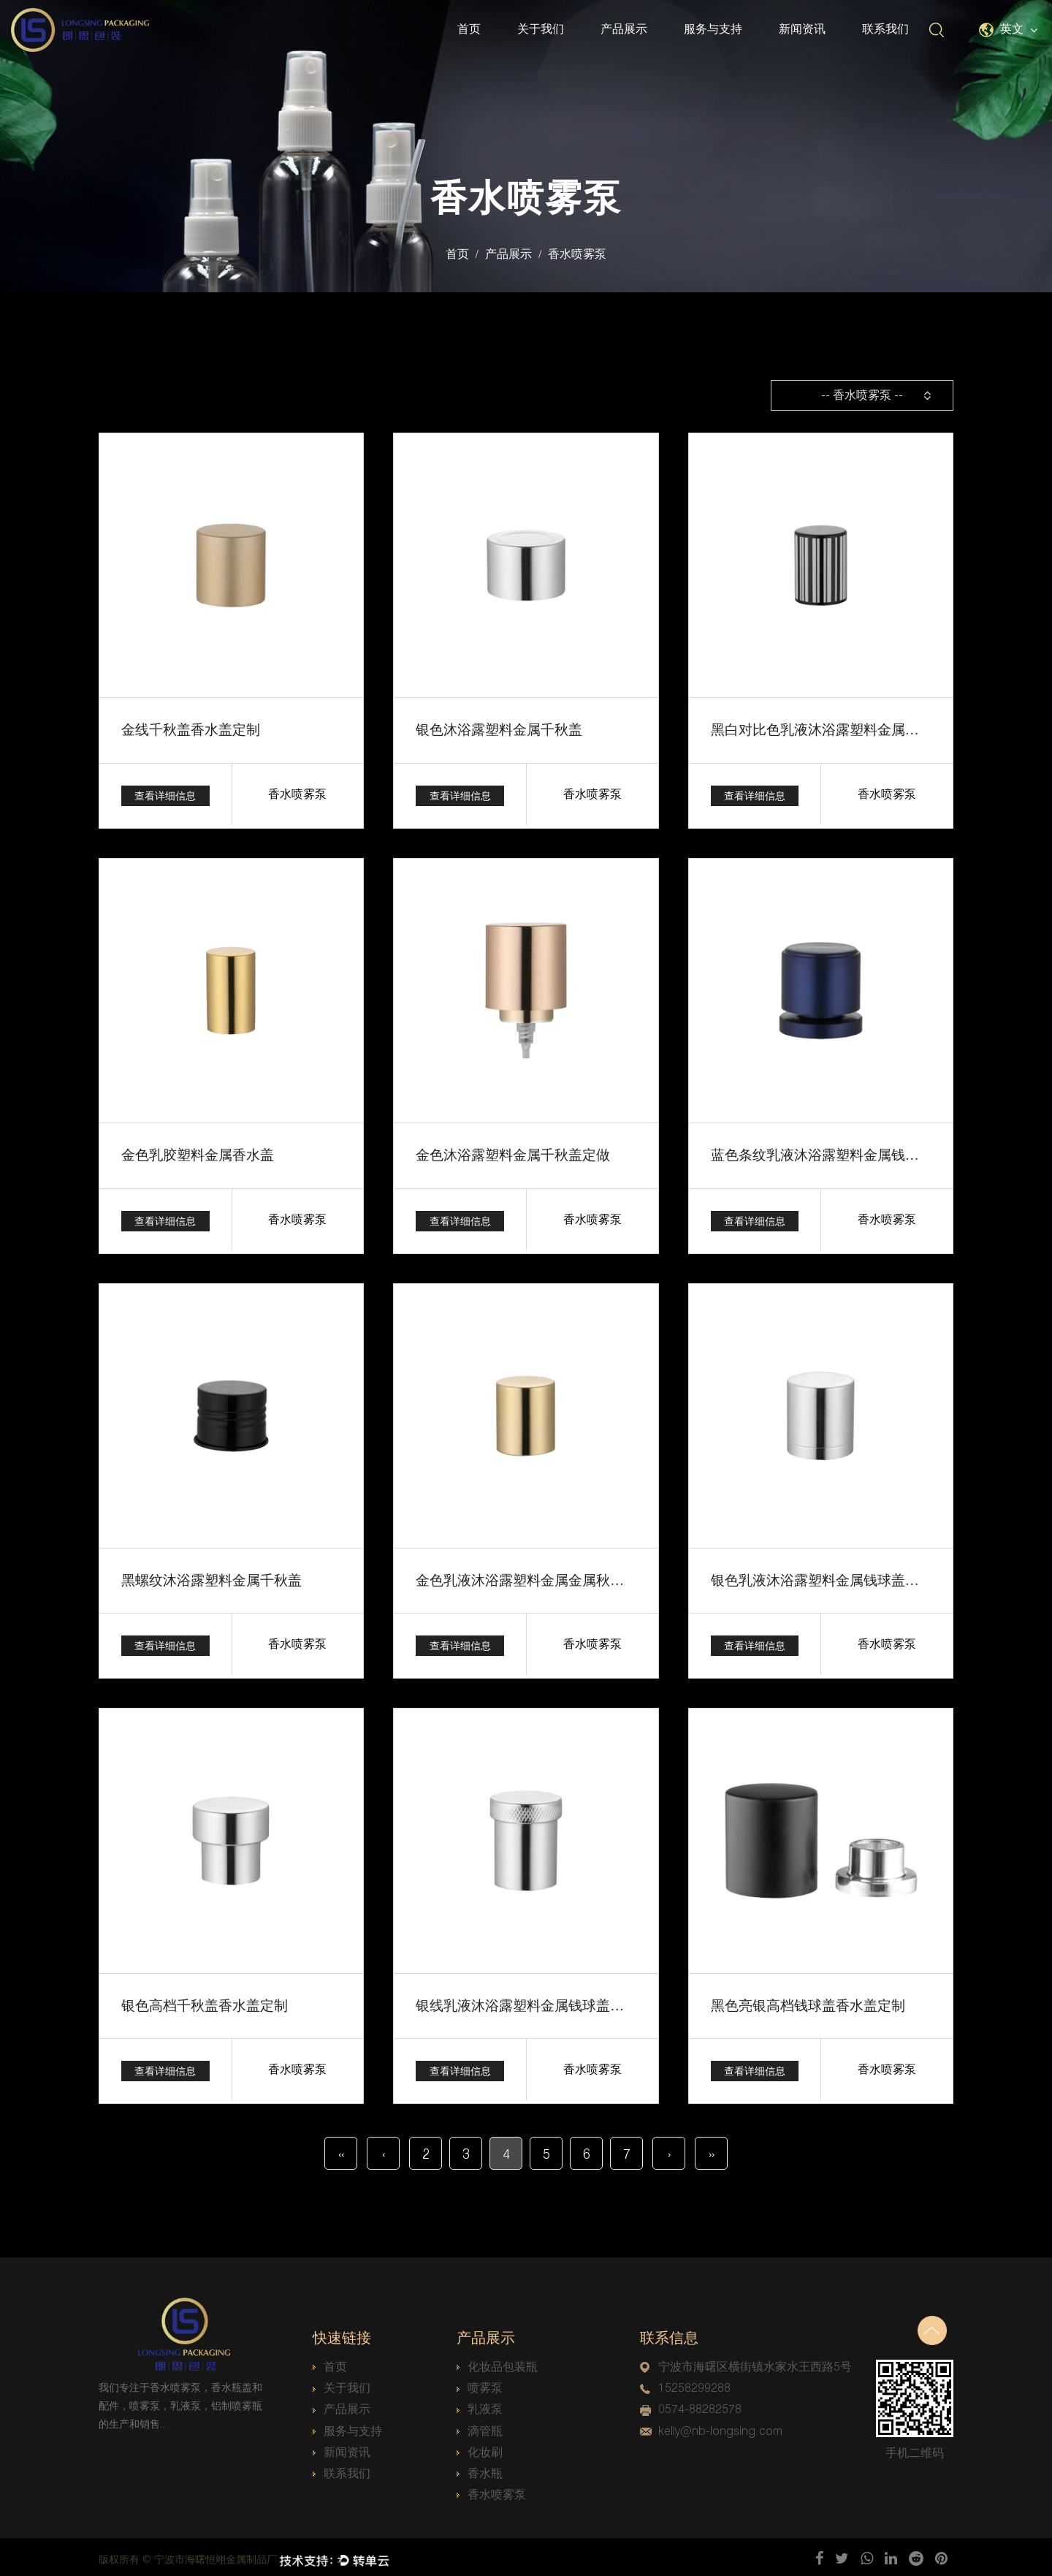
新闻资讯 (802, 29)
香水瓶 (480, 2469)
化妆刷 (480, 2448)
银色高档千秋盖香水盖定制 (200, 2001)
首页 (469, 29)
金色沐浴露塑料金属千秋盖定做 (508, 1154)
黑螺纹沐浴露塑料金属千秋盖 (206, 1577)
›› (711, 2149)
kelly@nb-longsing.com (711, 2426)
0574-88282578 (691, 2405)
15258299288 (685, 2384)
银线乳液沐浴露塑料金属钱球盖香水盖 (527, 2001)
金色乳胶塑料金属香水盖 (193, 1154)
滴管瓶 (480, 2426)
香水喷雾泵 (491, 2490)
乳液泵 (480, 2405)
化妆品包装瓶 (497, 2362)
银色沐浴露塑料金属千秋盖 (494, 729)
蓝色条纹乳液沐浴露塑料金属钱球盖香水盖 (836, 1154)
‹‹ (341, 2149)
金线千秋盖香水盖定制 (187, 729)
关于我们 (540, 29)
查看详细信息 (165, 794)
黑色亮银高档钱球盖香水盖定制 (803, 2001)
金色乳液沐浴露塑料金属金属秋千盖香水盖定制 (554, 1577)
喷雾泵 (480, 2384)
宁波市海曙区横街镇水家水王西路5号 (746, 2362)
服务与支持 (713, 29)
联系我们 (885, 29)
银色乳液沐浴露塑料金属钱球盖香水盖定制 (836, 1577)
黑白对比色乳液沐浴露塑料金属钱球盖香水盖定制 (855, 729)
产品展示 (624, 29)
